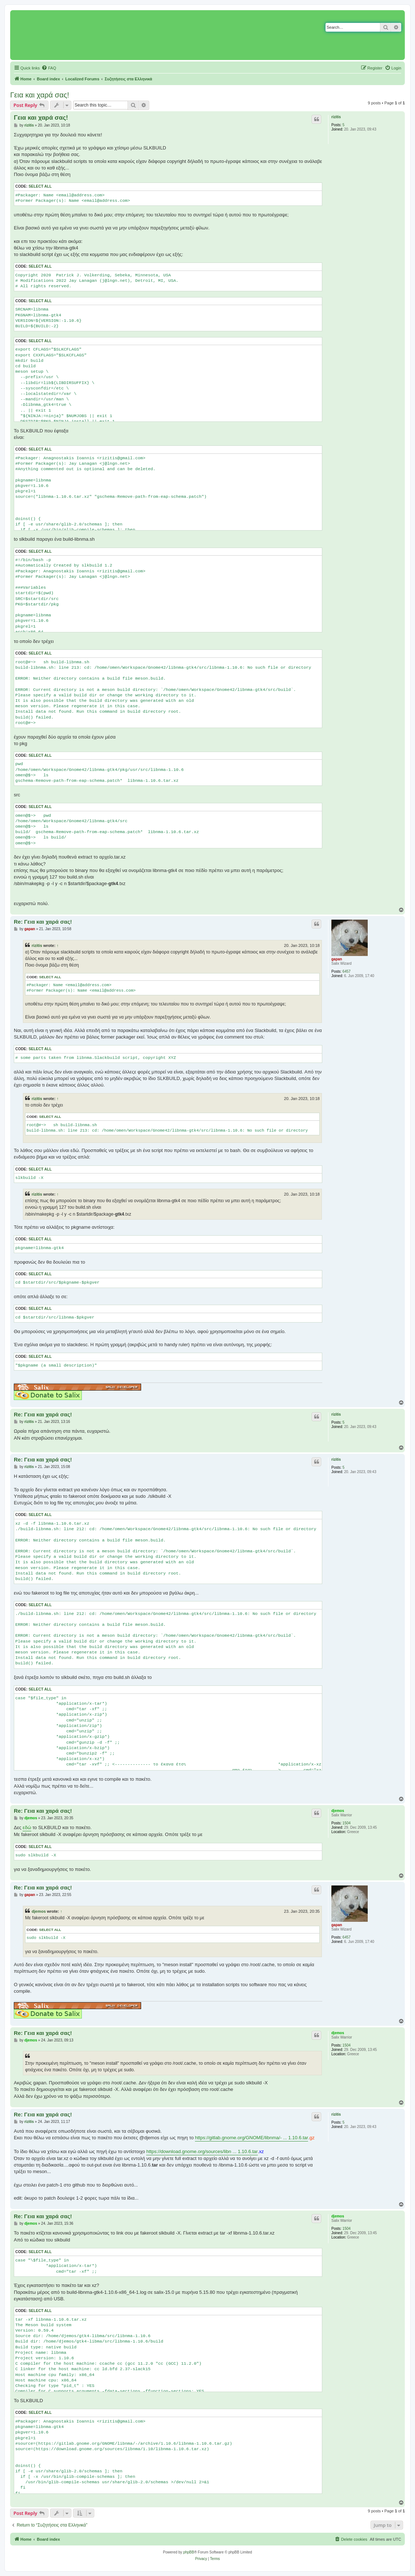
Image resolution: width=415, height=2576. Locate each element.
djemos (337, 1811)
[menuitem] (48, 68)
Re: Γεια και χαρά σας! (43, 922)
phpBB (188, 2552)
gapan (336, 959)
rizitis (336, 117)
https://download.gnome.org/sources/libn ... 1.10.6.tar (202, 2151)
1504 (347, 1823)
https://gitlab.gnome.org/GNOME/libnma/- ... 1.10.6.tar (251, 2137)
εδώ (27, 1827)
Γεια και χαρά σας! (39, 95)
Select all (40, 186)
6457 (347, 971)
